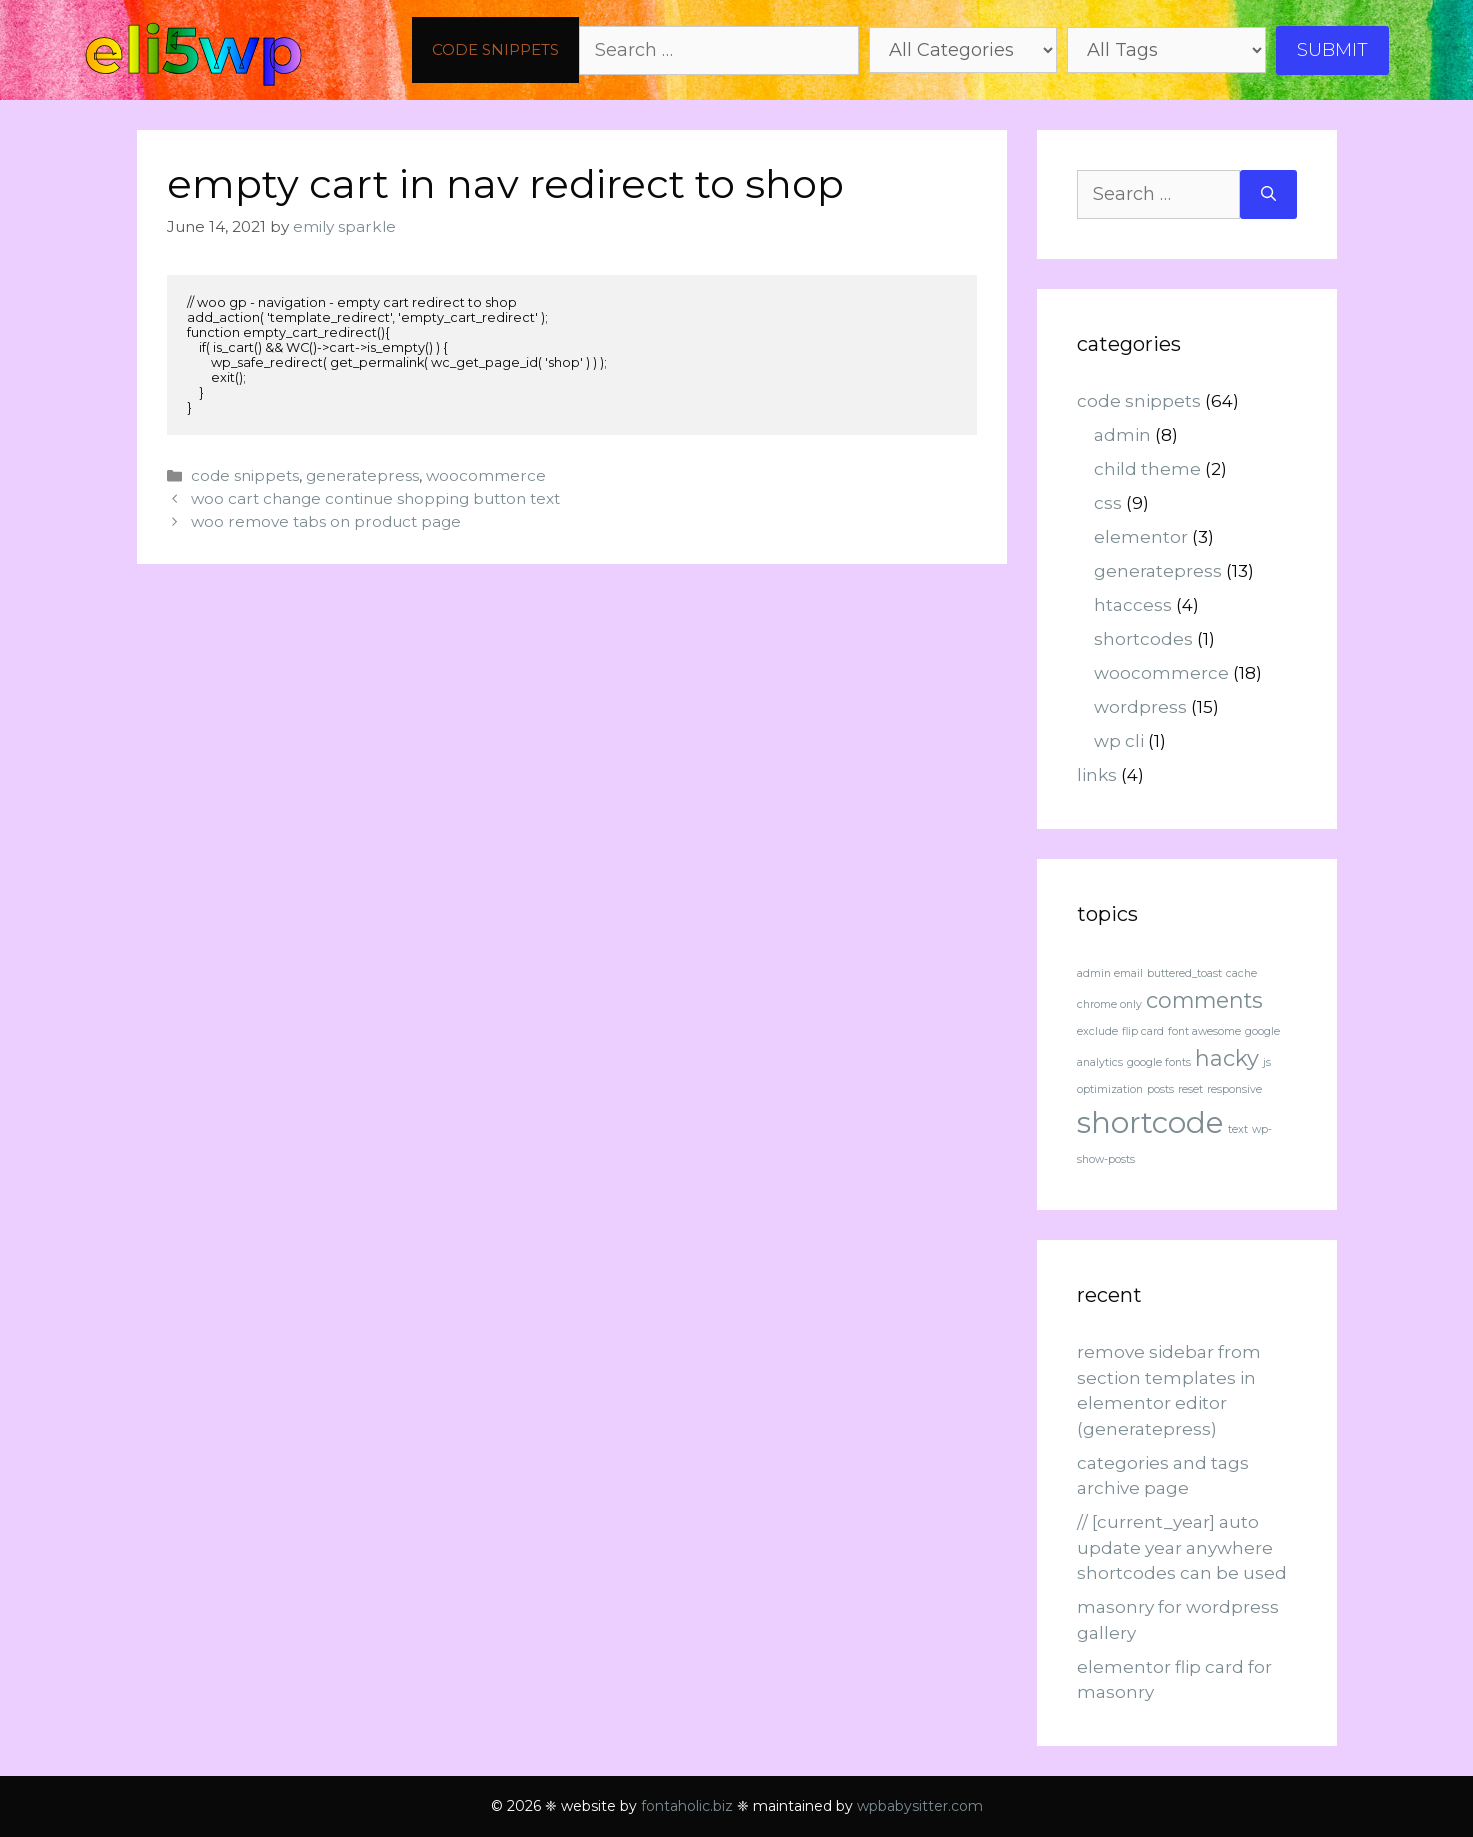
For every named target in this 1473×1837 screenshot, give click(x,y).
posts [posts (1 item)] (1160, 1089)
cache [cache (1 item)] (1241, 973)
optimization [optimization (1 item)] (1110, 1089)
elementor (1141, 537)
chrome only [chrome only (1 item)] (1109, 1004)
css (1108, 503)
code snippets (495, 49)
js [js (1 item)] (1267, 1062)
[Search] (1268, 194)
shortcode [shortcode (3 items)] (1150, 1122)
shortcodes (1143, 639)
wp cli (1119, 741)
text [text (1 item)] (1238, 1129)
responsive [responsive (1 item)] (1234, 1089)
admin (1122, 435)
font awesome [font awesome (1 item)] (1204, 1031)
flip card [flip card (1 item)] (1143, 1031)
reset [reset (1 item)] (1190, 1089)
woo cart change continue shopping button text (375, 498)
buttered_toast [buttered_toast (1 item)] (1184, 973)
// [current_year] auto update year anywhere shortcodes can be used (1182, 1547)
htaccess (1133, 605)
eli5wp (193, 50)
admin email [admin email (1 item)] (1110, 973)
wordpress (1140, 707)
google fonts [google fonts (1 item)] (1159, 1062)
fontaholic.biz (687, 1806)
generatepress (362, 475)
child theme (1147, 469)
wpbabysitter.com (920, 1806)
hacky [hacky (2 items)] (1227, 1058)
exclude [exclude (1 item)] (1097, 1031)
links (1097, 775)
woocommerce (486, 475)
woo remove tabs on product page (326, 521)
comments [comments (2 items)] (1204, 1000)
